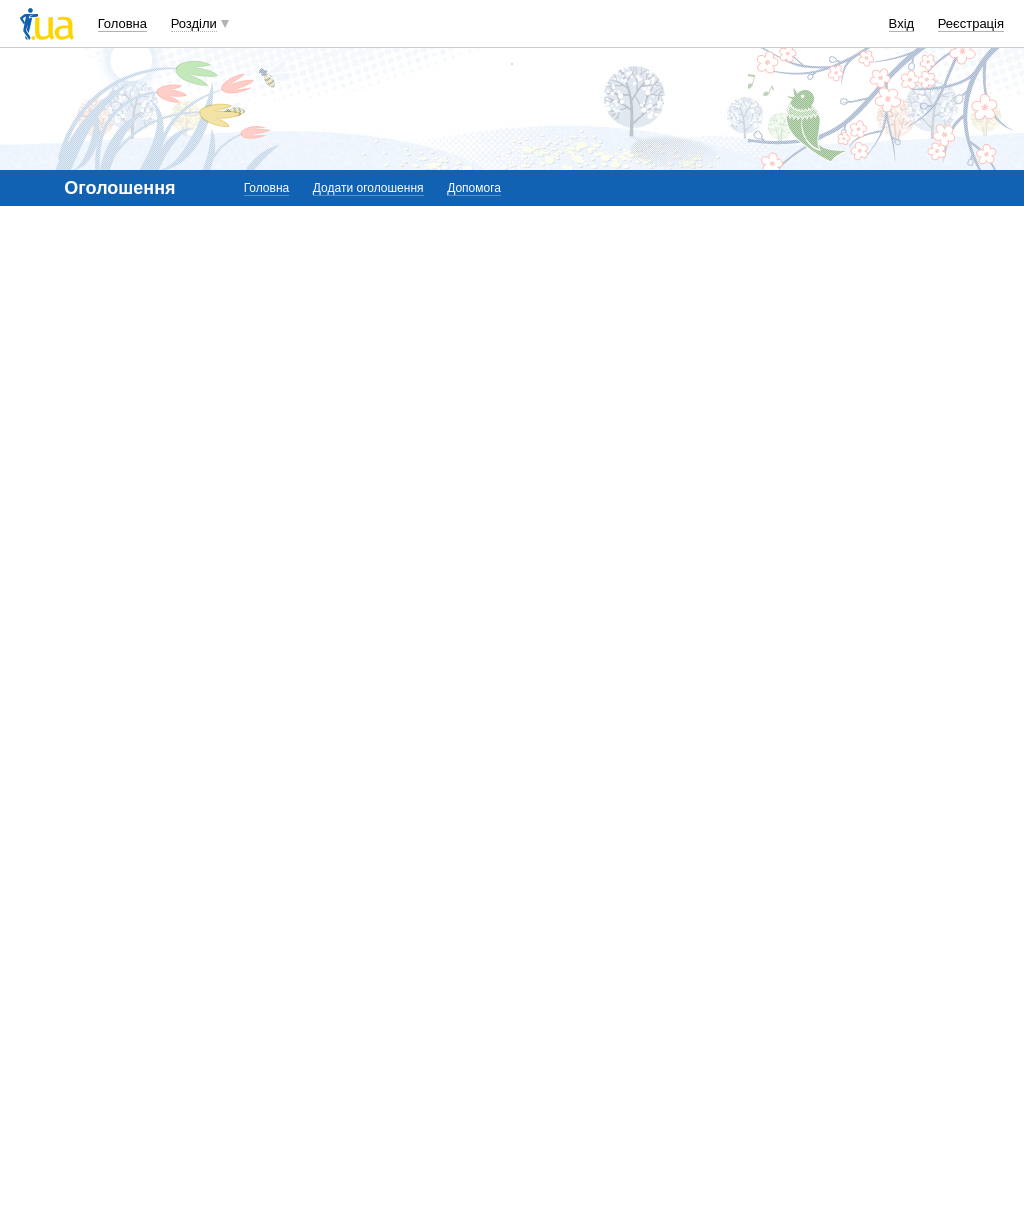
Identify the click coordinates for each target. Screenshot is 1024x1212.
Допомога (474, 188)
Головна (122, 23)
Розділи (194, 23)
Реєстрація (971, 23)
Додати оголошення (368, 188)
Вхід (902, 23)
